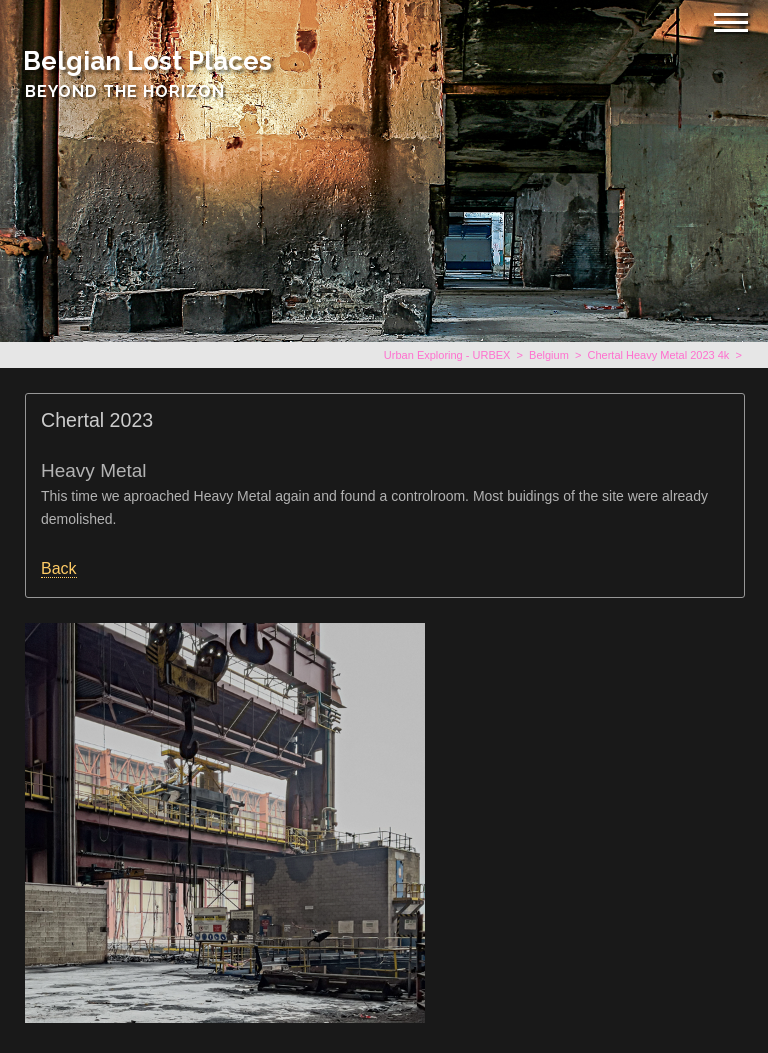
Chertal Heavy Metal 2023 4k (658, 355)
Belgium (549, 355)
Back (59, 568)
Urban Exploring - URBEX (447, 355)
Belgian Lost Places (147, 61)
